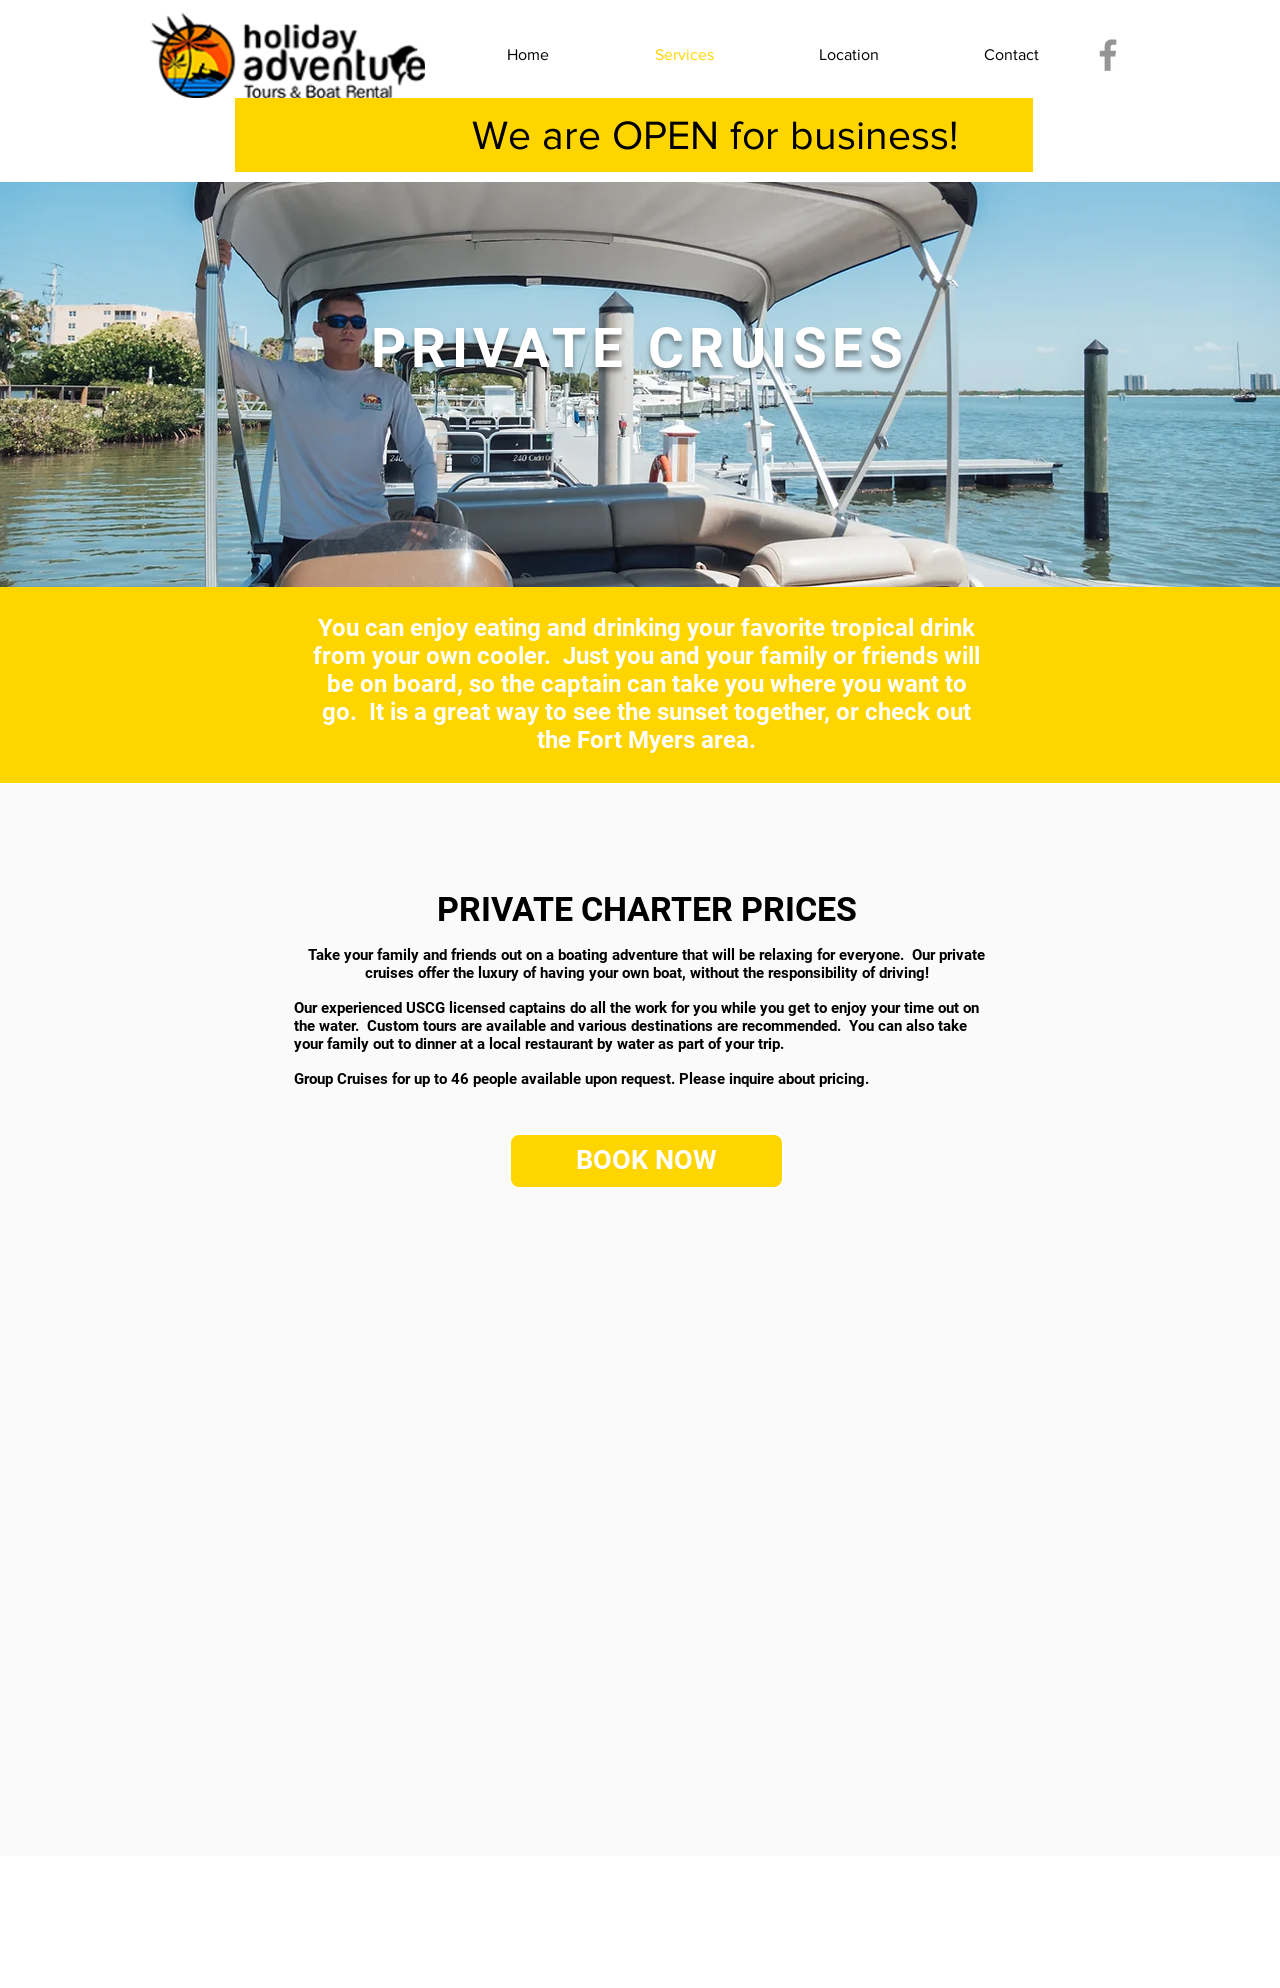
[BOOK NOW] (646, 1161)
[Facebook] (1108, 55)
